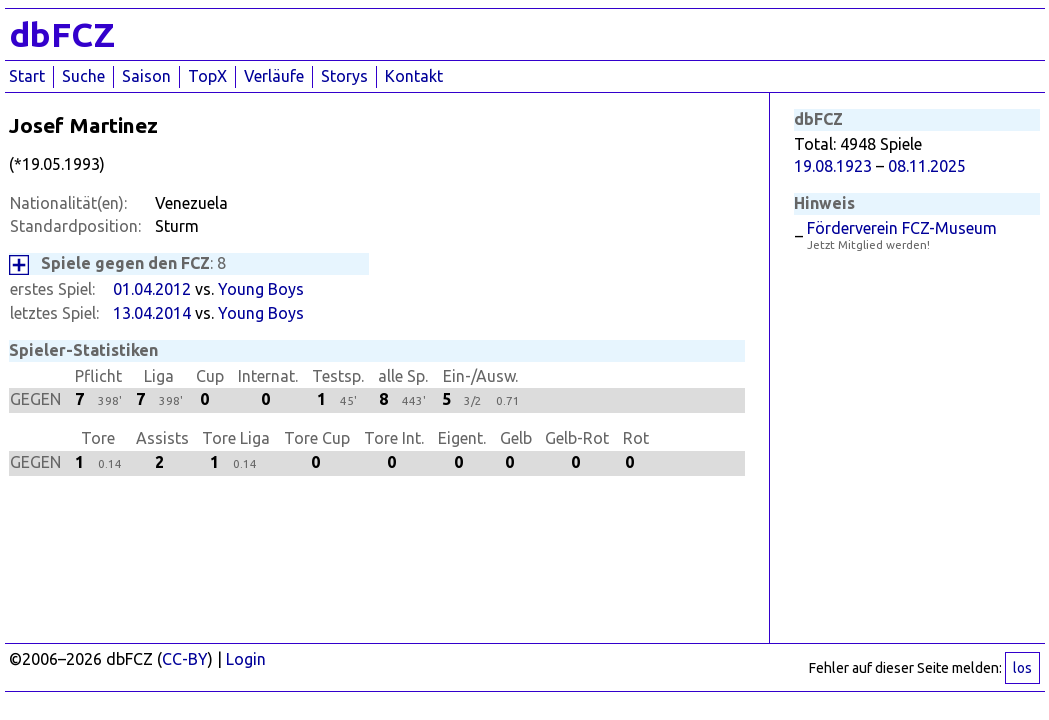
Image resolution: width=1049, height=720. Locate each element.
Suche (83, 76)
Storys (344, 76)
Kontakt (414, 76)
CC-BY (185, 659)
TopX (207, 76)
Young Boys (261, 289)
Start (27, 76)
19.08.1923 (833, 166)
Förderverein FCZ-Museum (902, 228)
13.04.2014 (152, 313)
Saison (146, 76)
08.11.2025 (927, 166)
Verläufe (274, 76)
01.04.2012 (152, 289)
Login (246, 659)
